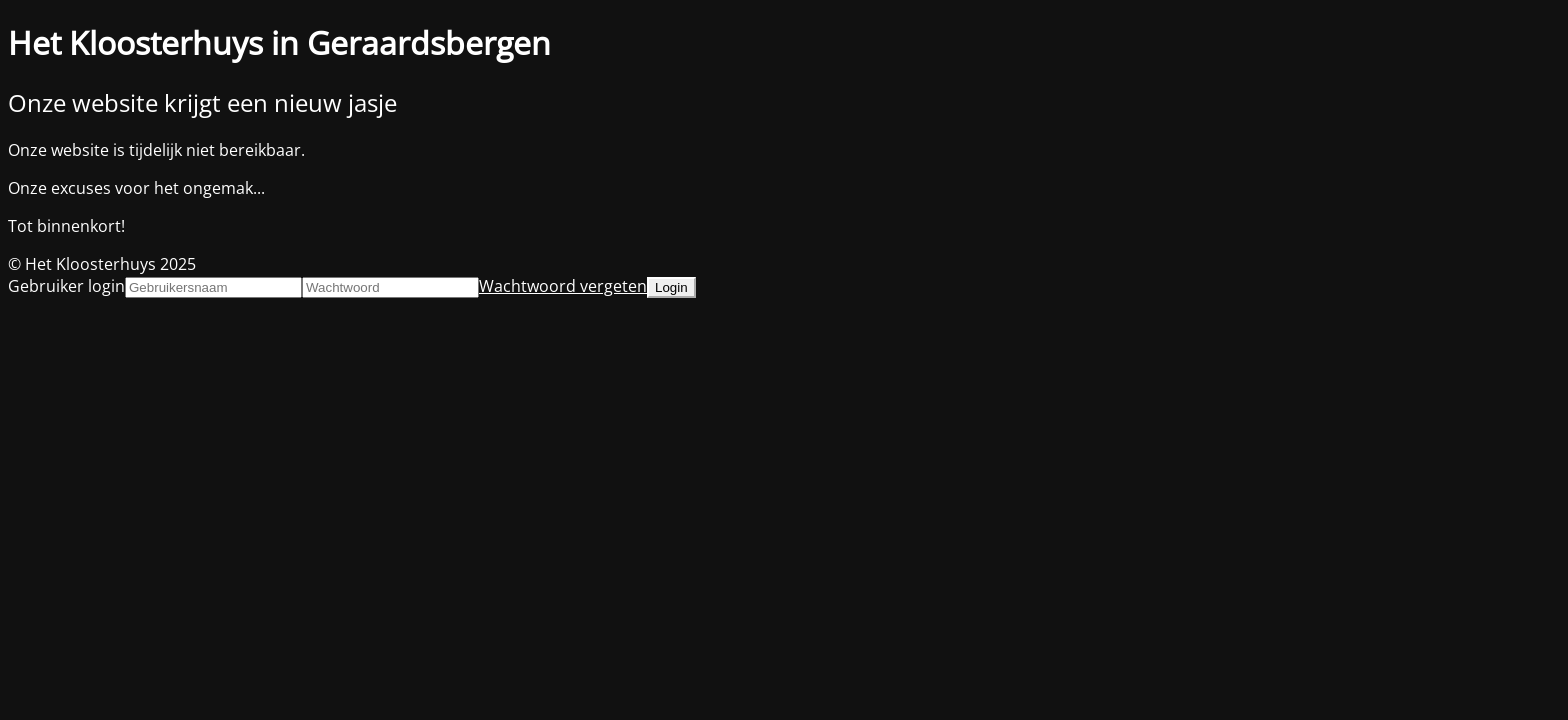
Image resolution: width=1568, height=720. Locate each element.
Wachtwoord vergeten (563, 286)
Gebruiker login (66, 286)
